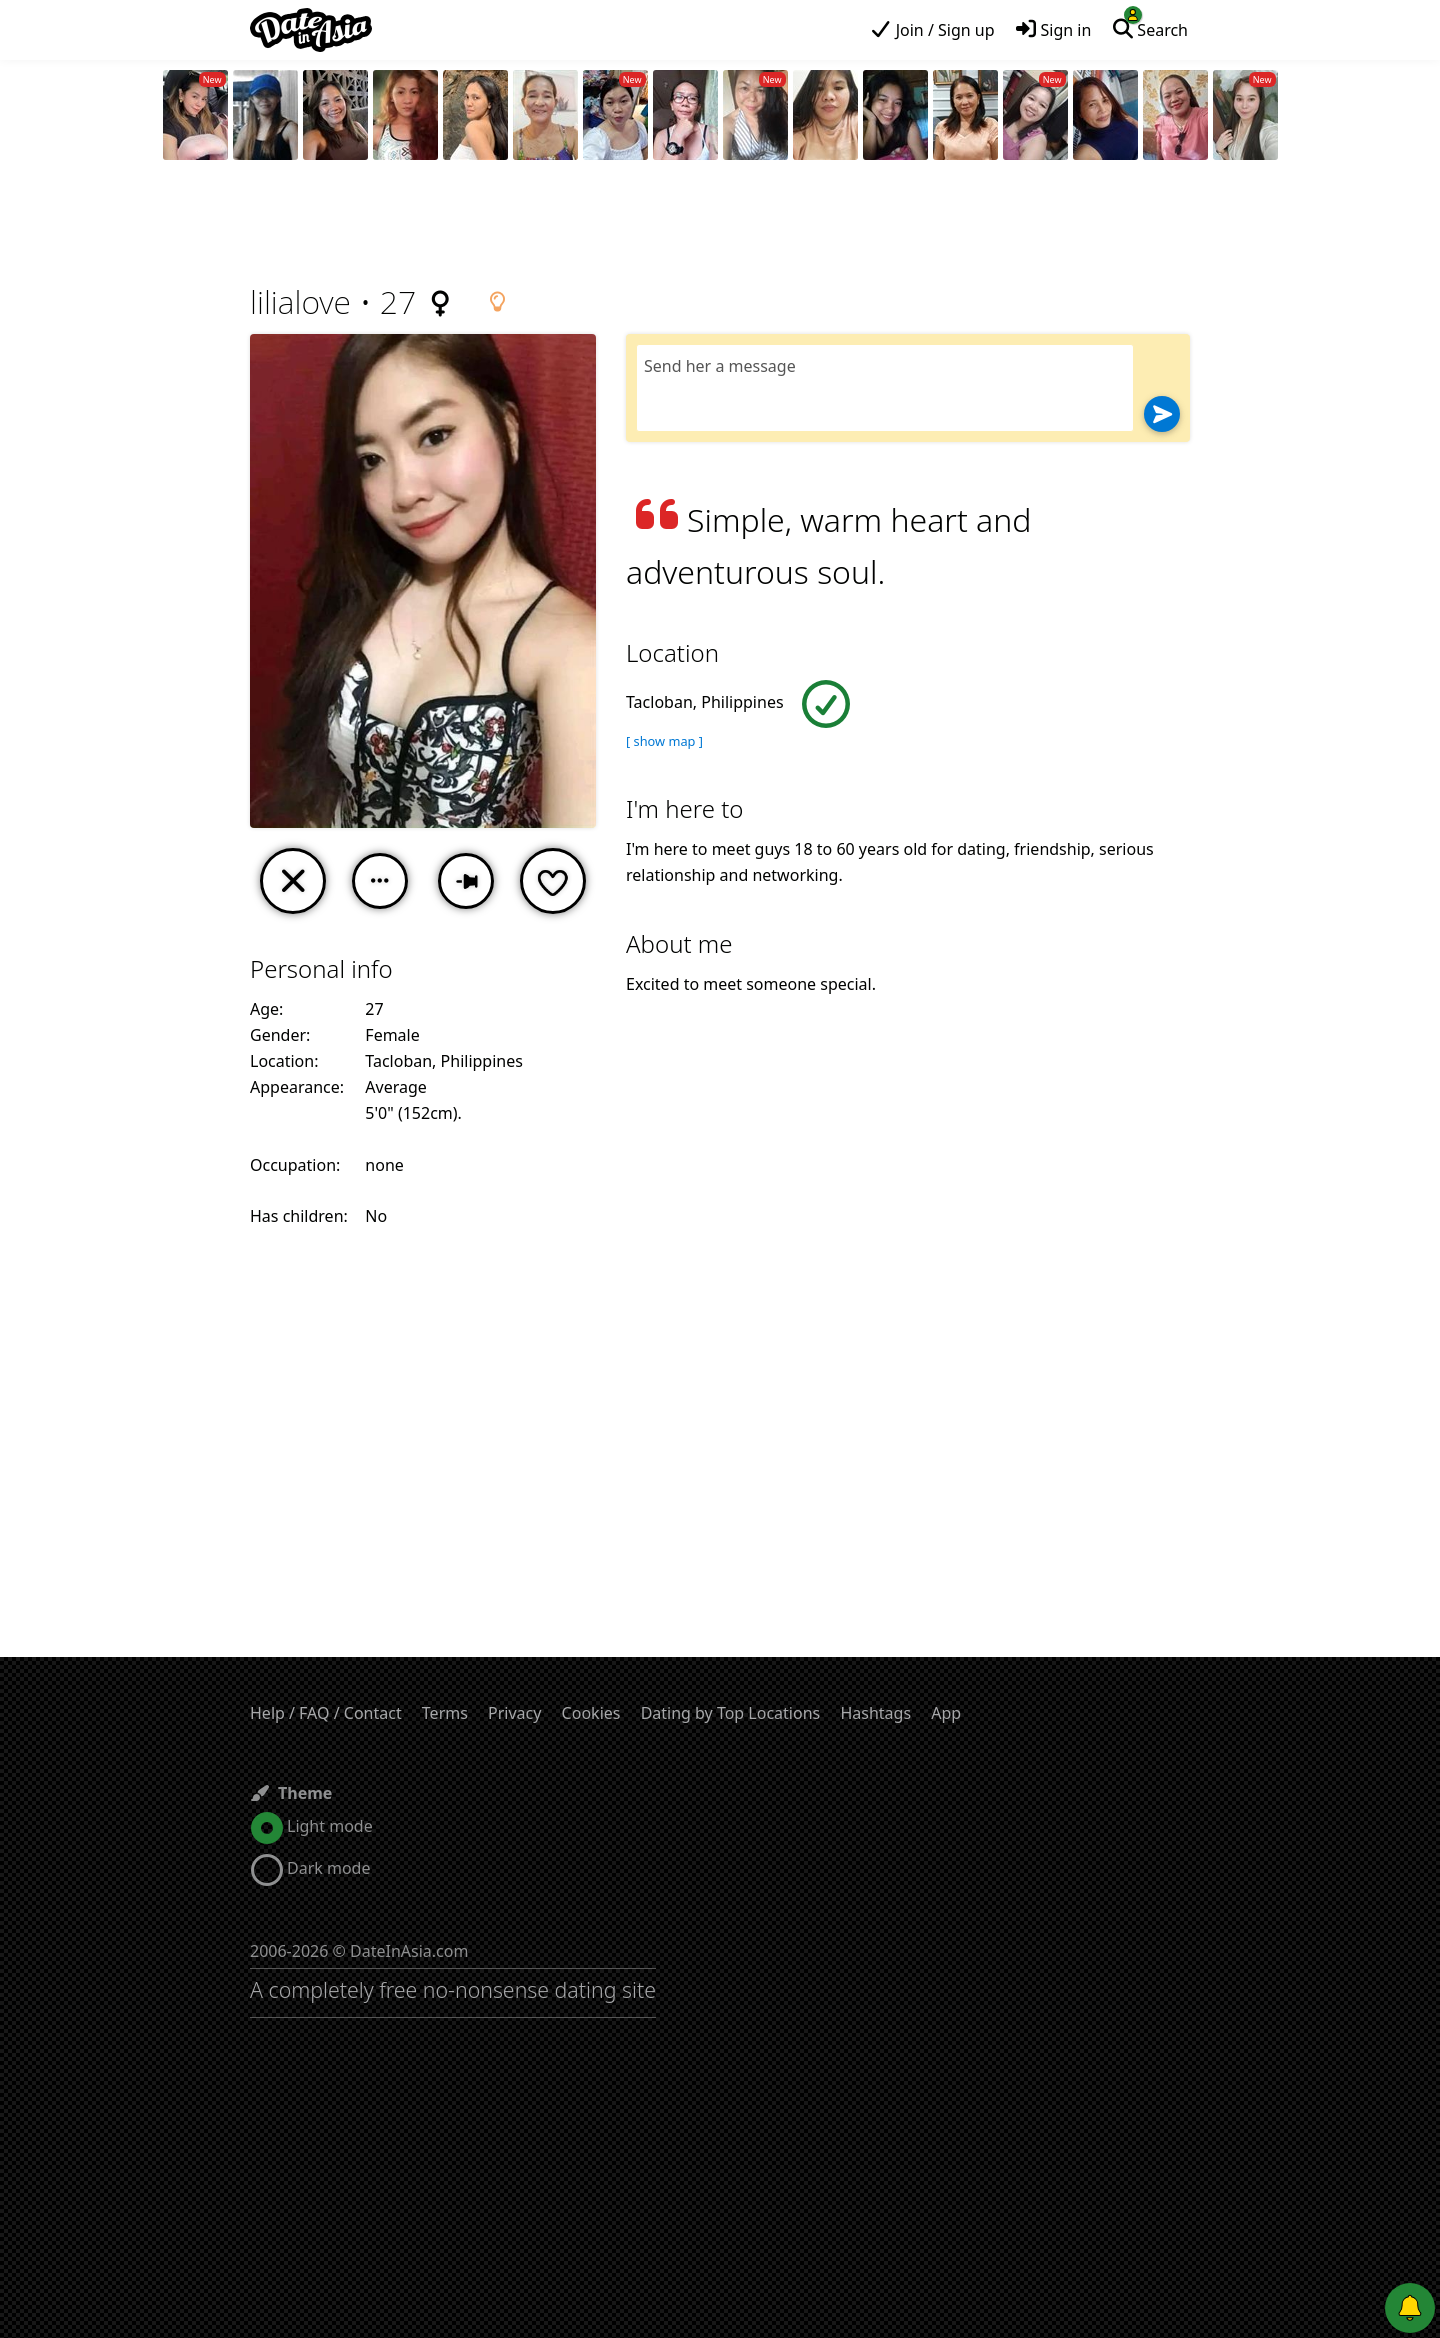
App (946, 1713)
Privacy (514, 1713)
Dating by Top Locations (731, 1713)
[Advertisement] (720, 225)
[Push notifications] (1410, 2308)
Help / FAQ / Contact (326, 1713)
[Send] (1162, 414)
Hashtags (875, 1713)
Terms (445, 1713)
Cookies (591, 1713)
